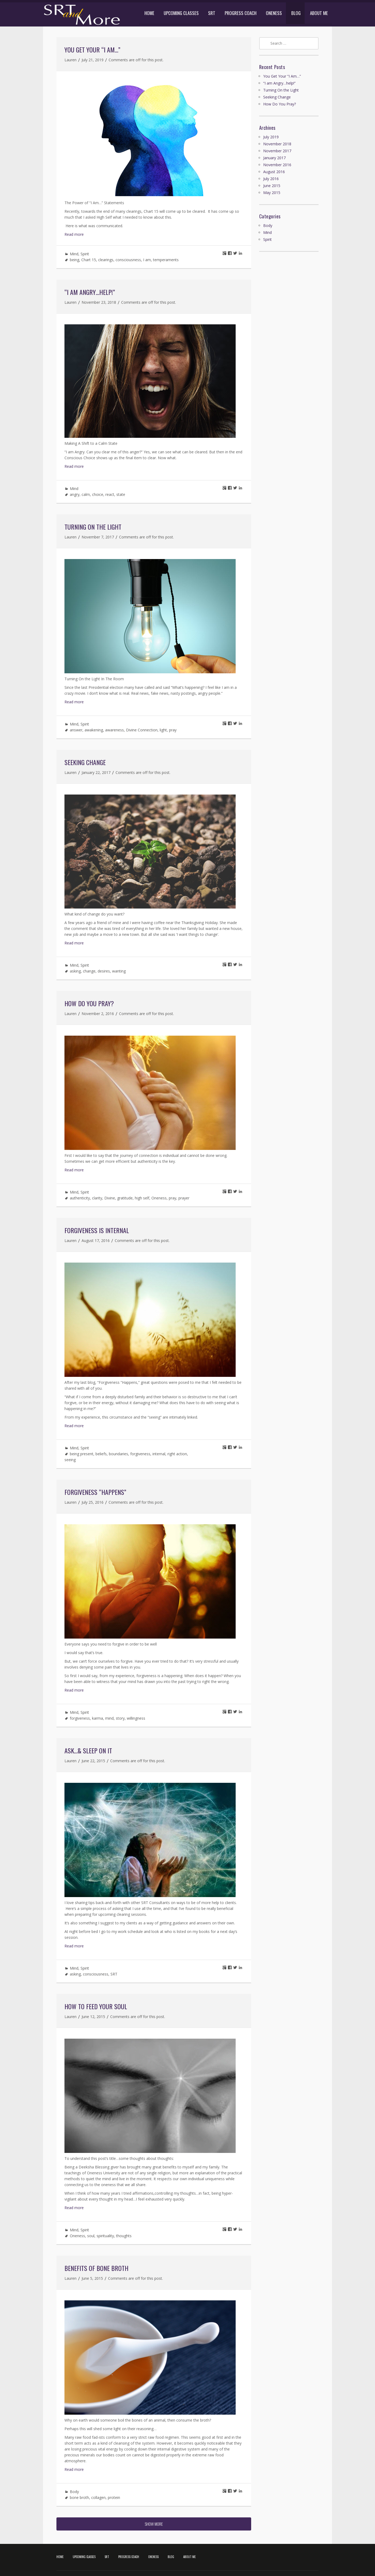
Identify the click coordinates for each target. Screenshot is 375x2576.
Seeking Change (85, 762)
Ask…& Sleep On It (88, 1750)
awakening (94, 729)
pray (173, 729)
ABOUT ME (319, 13)
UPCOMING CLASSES (181, 13)
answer (76, 729)
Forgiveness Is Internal (96, 1230)
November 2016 (277, 164)
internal (158, 1453)
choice (97, 494)
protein (114, 2497)
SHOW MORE (154, 2524)
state (120, 494)
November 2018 (277, 143)
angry (74, 494)
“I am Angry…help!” (89, 292)
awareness (114, 729)
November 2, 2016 (98, 1013)
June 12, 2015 (93, 2016)
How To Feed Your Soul (95, 2006)
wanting (119, 971)
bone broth (79, 2497)
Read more (74, 234)
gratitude (125, 1197)
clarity (97, 1197)
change (89, 971)
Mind (74, 253)
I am (147, 259)
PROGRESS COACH (241, 13)
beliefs (101, 1453)
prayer (183, 1197)
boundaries (118, 1453)
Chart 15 (88, 259)
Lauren (70, 59)
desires (104, 971)
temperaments (166, 259)
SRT (211, 13)
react (109, 494)
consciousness (128, 259)
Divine (109, 1197)
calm (86, 494)
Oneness (159, 1197)
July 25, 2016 (93, 1502)
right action (177, 1453)
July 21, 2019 (93, 59)
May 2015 (271, 192)
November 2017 (277, 150)
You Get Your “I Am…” (92, 49)
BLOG (296, 13)
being (74, 259)
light (163, 729)
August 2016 (274, 171)
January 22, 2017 (96, 772)
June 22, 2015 (93, 1760)
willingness (136, 1718)
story (120, 1718)
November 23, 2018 (99, 302)
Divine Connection (142, 729)
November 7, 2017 (98, 536)
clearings (105, 259)
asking (75, 971)
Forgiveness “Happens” (95, 1492)
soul (90, 2235)
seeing (70, 1459)
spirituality (105, 2235)
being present (81, 1453)
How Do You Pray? (89, 1003)
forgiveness (140, 1453)
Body (74, 2491)
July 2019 (271, 136)
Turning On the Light (92, 526)
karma (97, 1718)
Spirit (85, 253)
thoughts (124, 2235)
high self (142, 1197)
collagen (98, 2497)
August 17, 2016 (96, 1240)
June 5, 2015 (92, 2278)
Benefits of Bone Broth (96, 2268)
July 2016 (271, 178)
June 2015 (271, 185)
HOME (149, 13)
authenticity (80, 1197)
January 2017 (274, 157)
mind (109, 1718)
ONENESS (274, 13)
